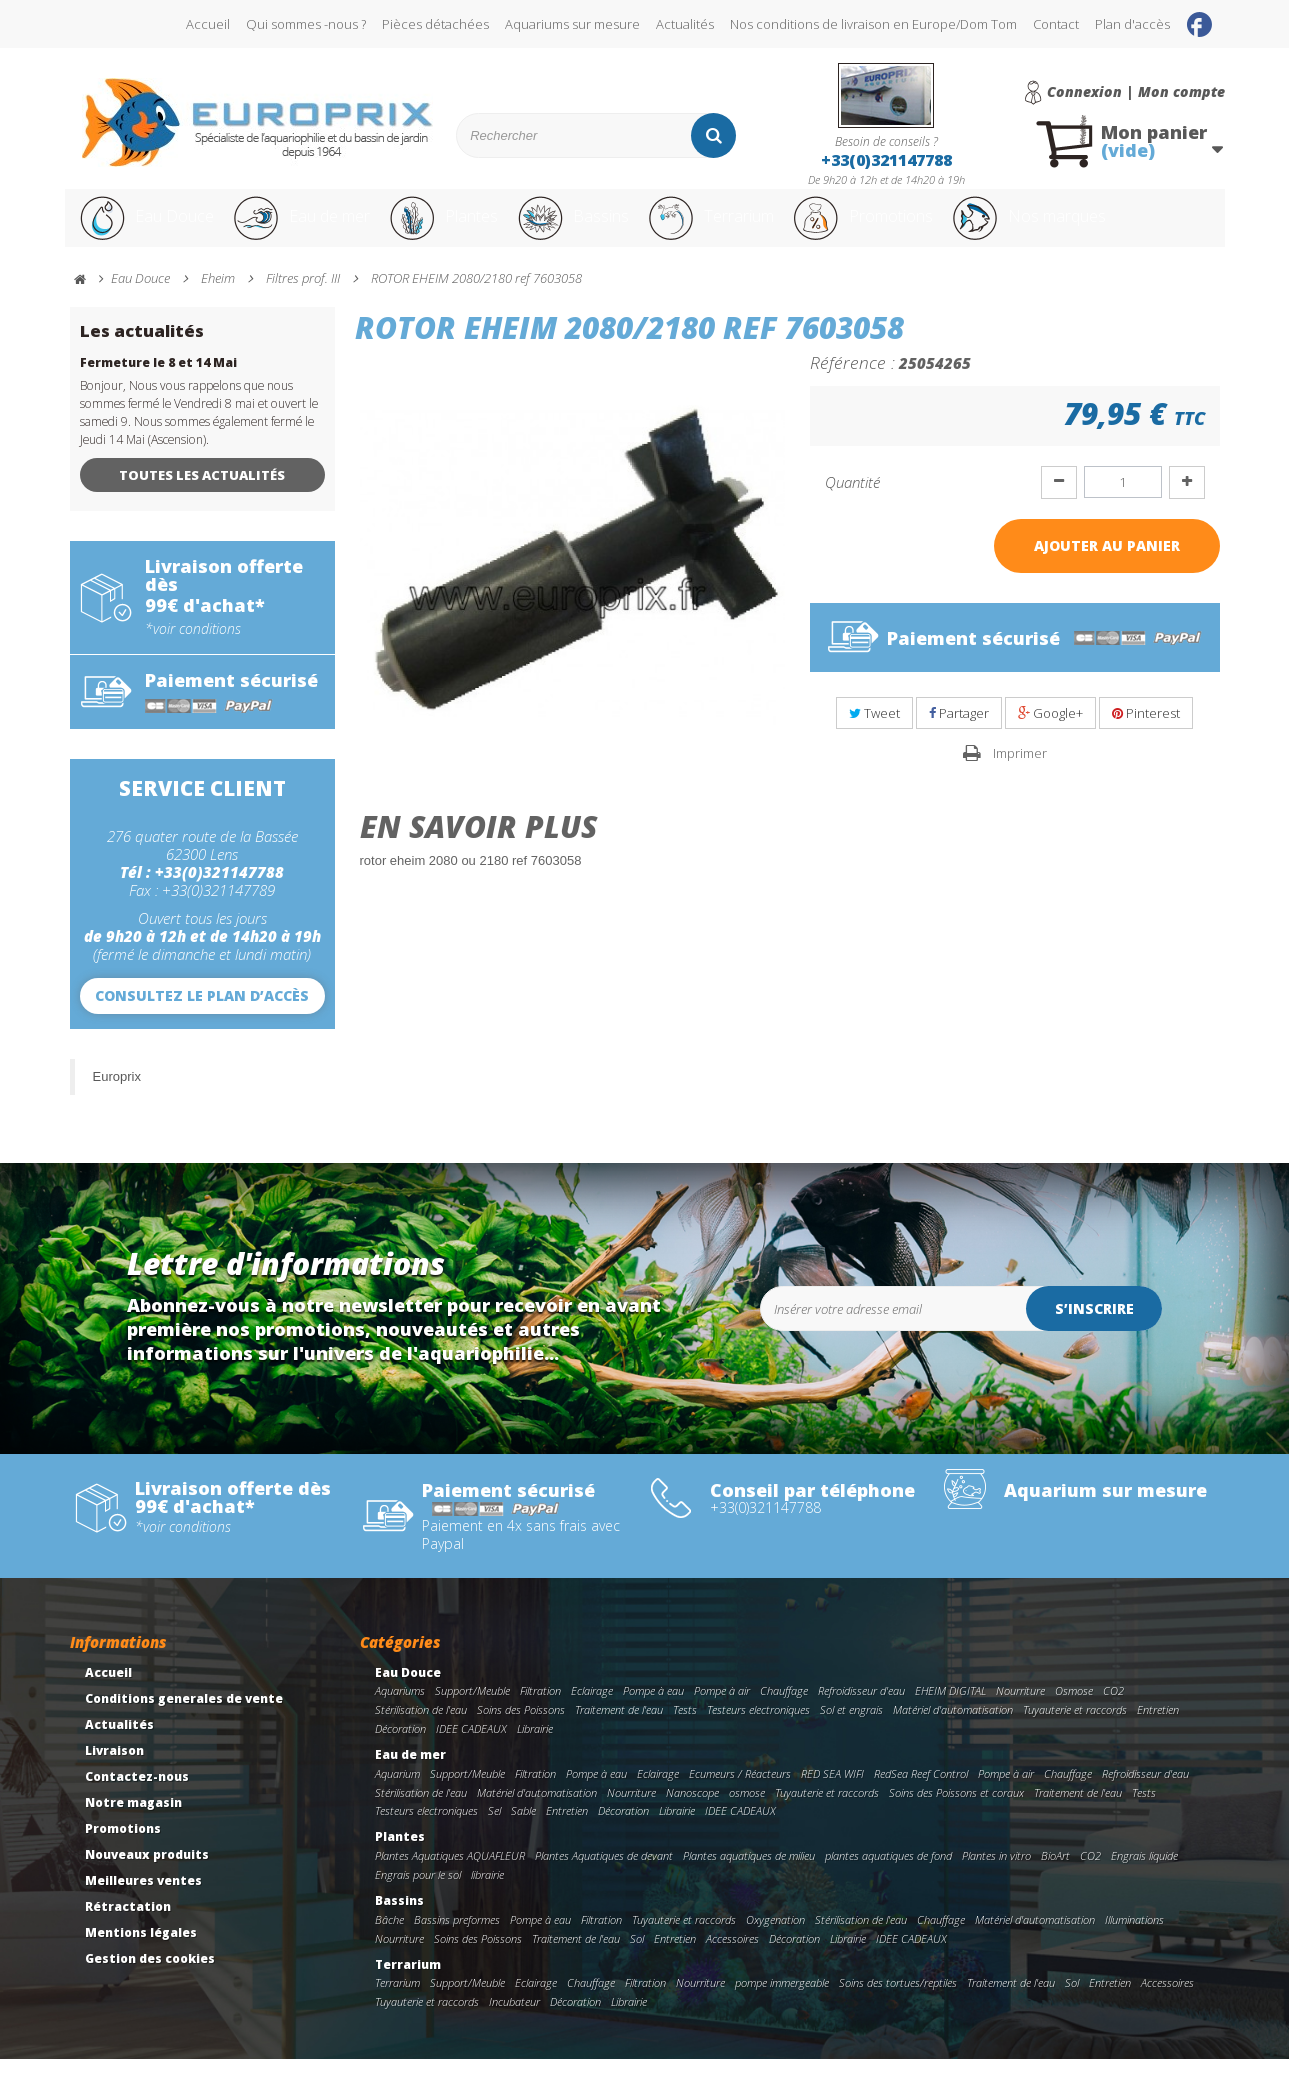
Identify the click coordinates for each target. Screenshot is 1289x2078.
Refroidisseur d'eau (861, 1709)
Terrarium (754, 228)
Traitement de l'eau (619, 1728)
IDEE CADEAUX (471, 1747)
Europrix (117, 1095)
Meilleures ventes (143, 1899)
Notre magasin (133, 1821)
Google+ (1050, 732)
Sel (494, 1829)
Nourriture (1020, 1709)
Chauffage (784, 1709)
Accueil (208, 24)
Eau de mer (312, 228)
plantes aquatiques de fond (888, 1874)
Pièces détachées (435, 24)
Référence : (852, 381)
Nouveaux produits (147, 1873)
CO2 (1113, 1709)
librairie (487, 1893)
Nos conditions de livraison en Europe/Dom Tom (873, 24)
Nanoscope (692, 1811)
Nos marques (1108, 228)
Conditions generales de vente (184, 1717)
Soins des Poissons (521, 1728)
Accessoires (732, 1957)
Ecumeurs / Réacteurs (740, 1792)
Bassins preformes (457, 1938)
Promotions (923, 228)
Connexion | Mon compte (1136, 92)
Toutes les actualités (202, 494)
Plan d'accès (1132, 24)
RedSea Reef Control (921, 1792)
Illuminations (1134, 1938)
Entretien (1158, 1728)
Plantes (466, 228)
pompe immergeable (782, 2001)
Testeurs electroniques (758, 1728)
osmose (747, 1811)
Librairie (535, 1747)
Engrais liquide (1144, 1874)
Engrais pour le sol (418, 1893)
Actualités (685, 24)
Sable (523, 1829)
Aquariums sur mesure (572, 24)
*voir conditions (193, 648)
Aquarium (397, 1792)
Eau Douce (145, 228)
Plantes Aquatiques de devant (604, 1874)
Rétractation (128, 1925)
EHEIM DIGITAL (950, 1709)
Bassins (604, 228)
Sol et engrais (851, 1728)
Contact (1056, 24)
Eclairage (592, 1709)
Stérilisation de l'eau (421, 1728)
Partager (959, 732)
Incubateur (514, 2020)
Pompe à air (722, 1709)
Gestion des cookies (150, 1977)
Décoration (400, 1747)
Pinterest (1146, 732)
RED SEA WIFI (832, 1792)
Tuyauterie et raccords (1075, 1728)
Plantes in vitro (996, 1874)
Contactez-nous (137, 1795)
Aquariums (400, 1709)
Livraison (114, 1769)
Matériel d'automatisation (953, 1728)
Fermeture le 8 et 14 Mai (158, 381)
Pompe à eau (653, 1709)
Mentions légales (141, 1951)
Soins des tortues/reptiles (898, 2001)
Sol (637, 1957)
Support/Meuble (472, 1709)
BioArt (1055, 1874)
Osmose (1074, 1709)
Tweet (874, 732)
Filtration (540, 1709)
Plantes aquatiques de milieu (749, 1874)
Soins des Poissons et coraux (956, 1811)
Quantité (852, 501)
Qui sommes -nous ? (306, 24)
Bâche (389, 1938)
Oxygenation (775, 1938)
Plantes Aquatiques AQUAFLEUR (450, 1874)
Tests (685, 1728)
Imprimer (1020, 772)
